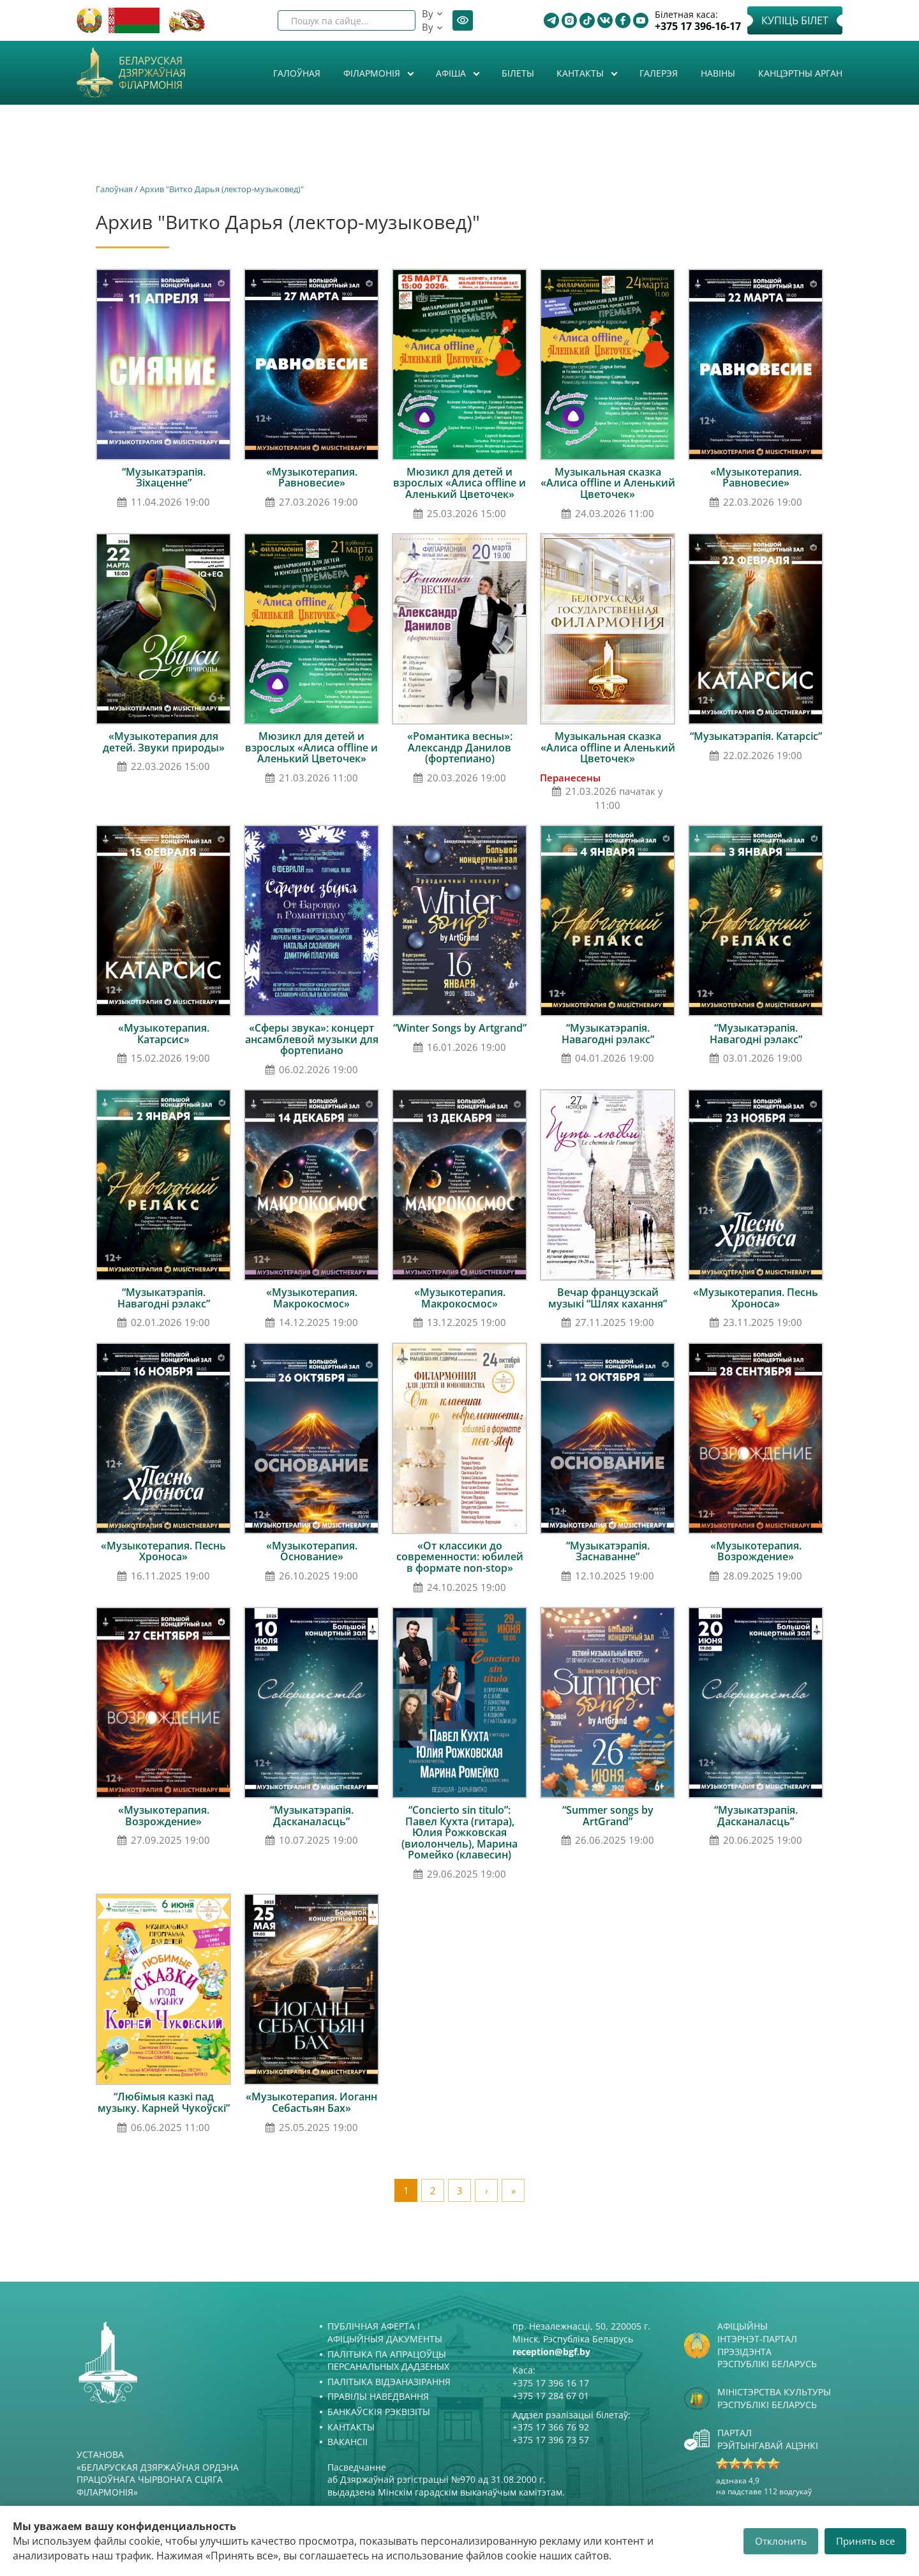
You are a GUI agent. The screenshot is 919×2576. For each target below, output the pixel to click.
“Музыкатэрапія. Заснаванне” (608, 1551)
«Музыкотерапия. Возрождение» (756, 1551)
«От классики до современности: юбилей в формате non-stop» (459, 1557)
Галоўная (296, 73)
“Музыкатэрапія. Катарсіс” (756, 736)
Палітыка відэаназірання (389, 2382)
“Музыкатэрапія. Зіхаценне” (163, 477)
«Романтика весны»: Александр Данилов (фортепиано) (459, 747)
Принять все (865, 2541)
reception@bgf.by (551, 2352)
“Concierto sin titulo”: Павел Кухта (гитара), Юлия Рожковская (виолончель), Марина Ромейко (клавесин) (459, 1832)
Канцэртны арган (800, 73)
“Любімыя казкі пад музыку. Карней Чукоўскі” (164, 2102)
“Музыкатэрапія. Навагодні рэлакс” (608, 1033)
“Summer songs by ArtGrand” (608, 1815)
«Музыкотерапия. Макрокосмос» (311, 1298)
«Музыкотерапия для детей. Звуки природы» (164, 742)
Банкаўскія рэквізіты (378, 2412)
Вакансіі (347, 2442)
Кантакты (581, 73)
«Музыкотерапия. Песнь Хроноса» (755, 1298)
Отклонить (781, 2541)
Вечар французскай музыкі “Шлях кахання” (607, 1298)
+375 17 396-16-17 (698, 26)
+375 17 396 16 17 (550, 2383)
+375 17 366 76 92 (550, 2427)
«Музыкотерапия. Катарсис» (163, 1033)
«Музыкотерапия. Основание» (311, 1551)
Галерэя (658, 73)
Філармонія (373, 73)
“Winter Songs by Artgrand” (460, 1028)
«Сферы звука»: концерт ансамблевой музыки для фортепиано (311, 1039)
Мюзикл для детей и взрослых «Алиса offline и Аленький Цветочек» (459, 483)
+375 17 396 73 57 (550, 2440)
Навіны (718, 73)
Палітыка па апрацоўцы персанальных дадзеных (388, 2360)
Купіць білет (794, 20)
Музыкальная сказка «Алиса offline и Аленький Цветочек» (608, 483)
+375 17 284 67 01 (550, 2396)
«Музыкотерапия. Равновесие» (311, 477)
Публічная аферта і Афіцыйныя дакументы (384, 2332)
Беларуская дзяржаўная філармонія (152, 73)
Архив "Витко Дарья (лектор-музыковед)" (222, 189)
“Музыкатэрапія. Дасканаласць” (312, 1815)
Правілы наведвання (378, 2396)
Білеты (518, 73)
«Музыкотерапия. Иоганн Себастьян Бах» (311, 2102)
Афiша (452, 73)
